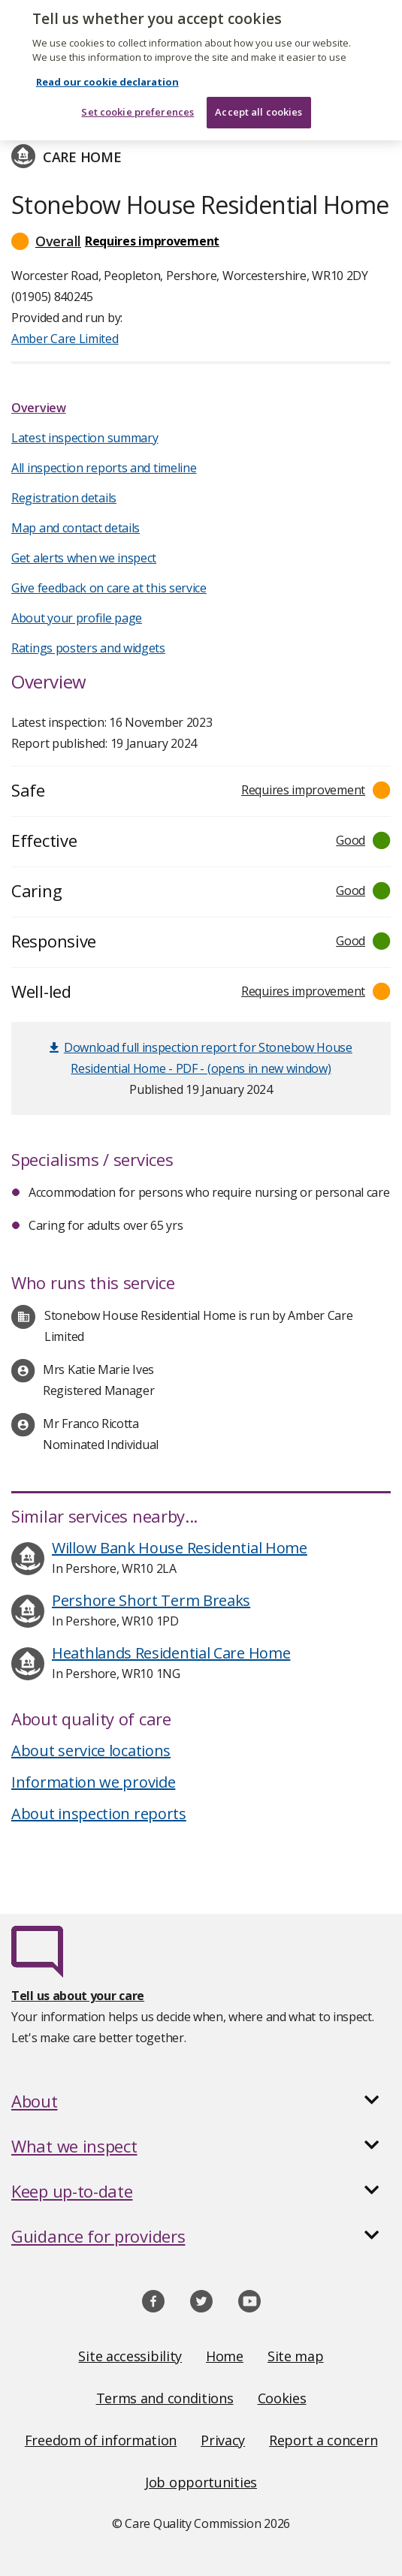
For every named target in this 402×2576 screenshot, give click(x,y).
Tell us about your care (77, 1995)
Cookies (282, 2398)
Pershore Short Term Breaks (151, 1600)
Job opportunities (201, 2482)
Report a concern (323, 2440)
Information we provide (93, 1782)
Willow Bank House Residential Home (179, 1548)
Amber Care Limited (65, 338)
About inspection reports (98, 1813)
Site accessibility (130, 2356)
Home (224, 2356)
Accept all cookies (258, 92)
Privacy (223, 2440)
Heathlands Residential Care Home (171, 1653)
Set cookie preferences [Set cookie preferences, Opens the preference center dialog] (137, 92)
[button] (201, 241)
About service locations (91, 1750)
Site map (295, 2356)
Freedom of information (101, 2440)
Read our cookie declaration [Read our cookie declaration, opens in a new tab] (107, 62)
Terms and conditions (165, 2398)
